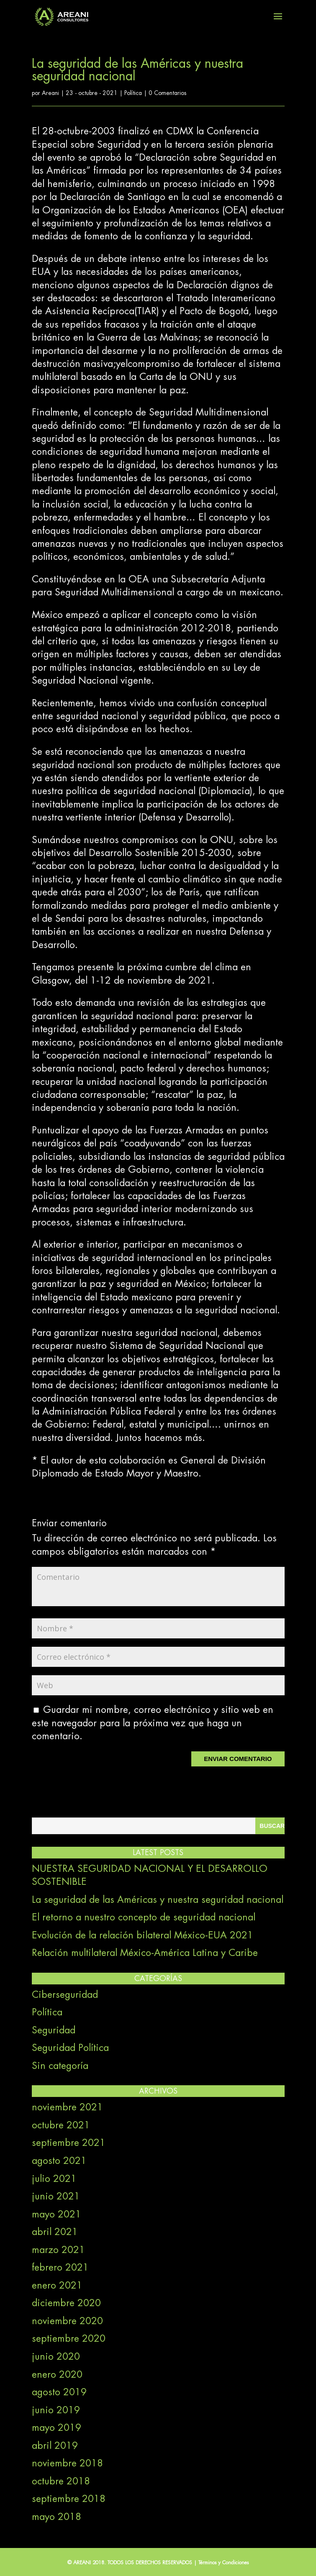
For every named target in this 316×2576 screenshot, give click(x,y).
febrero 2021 (60, 2267)
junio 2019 (56, 2410)
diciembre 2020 (66, 2303)
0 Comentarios (168, 93)
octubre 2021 (61, 2125)
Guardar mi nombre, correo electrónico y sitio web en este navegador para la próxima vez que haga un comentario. (152, 1723)
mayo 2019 (56, 2427)
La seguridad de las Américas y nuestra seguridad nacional (157, 1899)
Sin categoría (60, 2066)
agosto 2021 (59, 2161)
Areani (50, 93)
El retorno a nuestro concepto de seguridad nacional (143, 1917)
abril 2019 (55, 2445)
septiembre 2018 (68, 2499)
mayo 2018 (56, 2517)
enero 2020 (57, 2374)
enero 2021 (57, 2285)
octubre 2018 (61, 2481)
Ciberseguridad (65, 1994)
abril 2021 (55, 2232)
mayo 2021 (56, 2214)
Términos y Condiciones (223, 2562)
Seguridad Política (70, 2048)
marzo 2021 (58, 2250)
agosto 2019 (59, 2392)
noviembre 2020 (67, 2321)
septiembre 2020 (68, 2338)
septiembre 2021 (68, 2143)
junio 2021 (56, 2196)
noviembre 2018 (67, 2463)
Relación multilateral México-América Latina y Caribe (145, 1953)
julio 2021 (54, 2179)
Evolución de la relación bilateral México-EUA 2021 (142, 1935)
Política (133, 93)
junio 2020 (56, 2356)
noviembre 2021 (67, 2107)
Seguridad (53, 2030)
